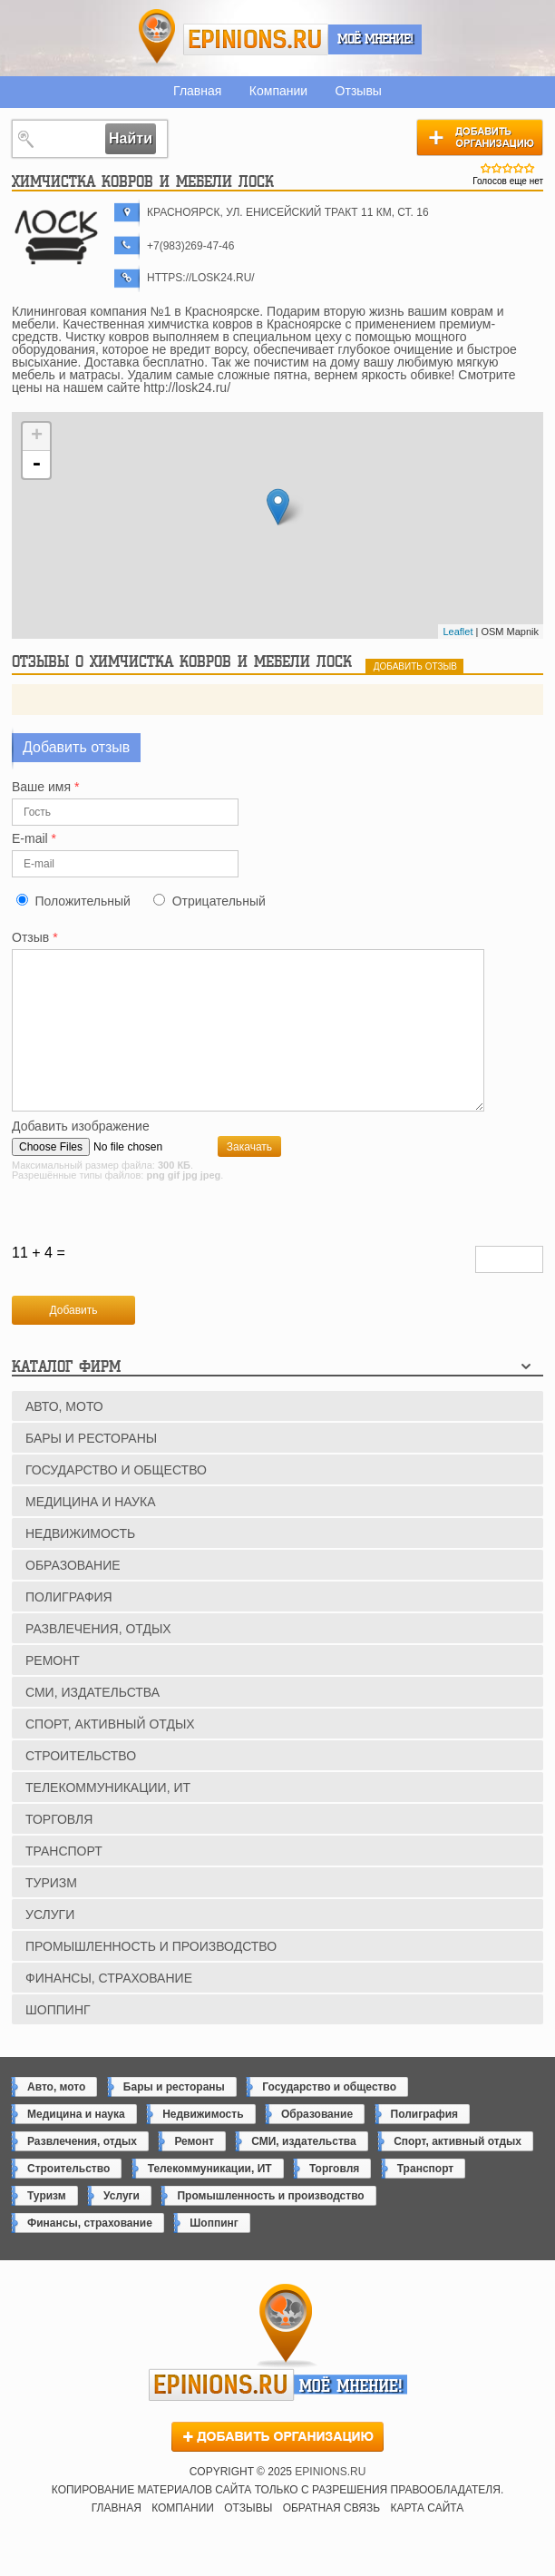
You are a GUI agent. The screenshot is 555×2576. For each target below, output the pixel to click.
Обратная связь (332, 2538)
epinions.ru (255, 39)
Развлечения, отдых (98, 1658)
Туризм (51, 1912)
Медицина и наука (90, 1531)
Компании (278, 90)
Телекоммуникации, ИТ (107, 1817)
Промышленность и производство (151, 1976)
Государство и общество (116, 1500)
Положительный (82, 901)
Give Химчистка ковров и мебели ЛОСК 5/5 (529, 167)
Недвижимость (80, 1563)
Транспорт (63, 1881)
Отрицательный (219, 901)
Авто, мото (64, 1436)
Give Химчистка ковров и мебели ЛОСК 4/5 (518, 167)
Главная (197, 90)
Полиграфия (68, 1627)
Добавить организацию (479, 137)
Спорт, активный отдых (110, 1754)
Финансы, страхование (108, 2008)
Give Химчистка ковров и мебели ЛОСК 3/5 (507, 167)
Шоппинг (58, 2039)
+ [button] (37, 436)
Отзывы (359, 90)
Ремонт (52, 1690)
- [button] (36, 464)
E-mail (34, 839)
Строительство (80, 1785)
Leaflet (457, 631)
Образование (73, 1595)
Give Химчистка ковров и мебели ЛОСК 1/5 (486, 167)
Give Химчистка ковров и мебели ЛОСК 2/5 (497, 167)
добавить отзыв (415, 666)
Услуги (49, 1944)
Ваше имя (45, 787)
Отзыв (35, 938)
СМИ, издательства (92, 1722)
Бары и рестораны (91, 1468)
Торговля (58, 1849)
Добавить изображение (81, 1156)
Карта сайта (427, 2538)
